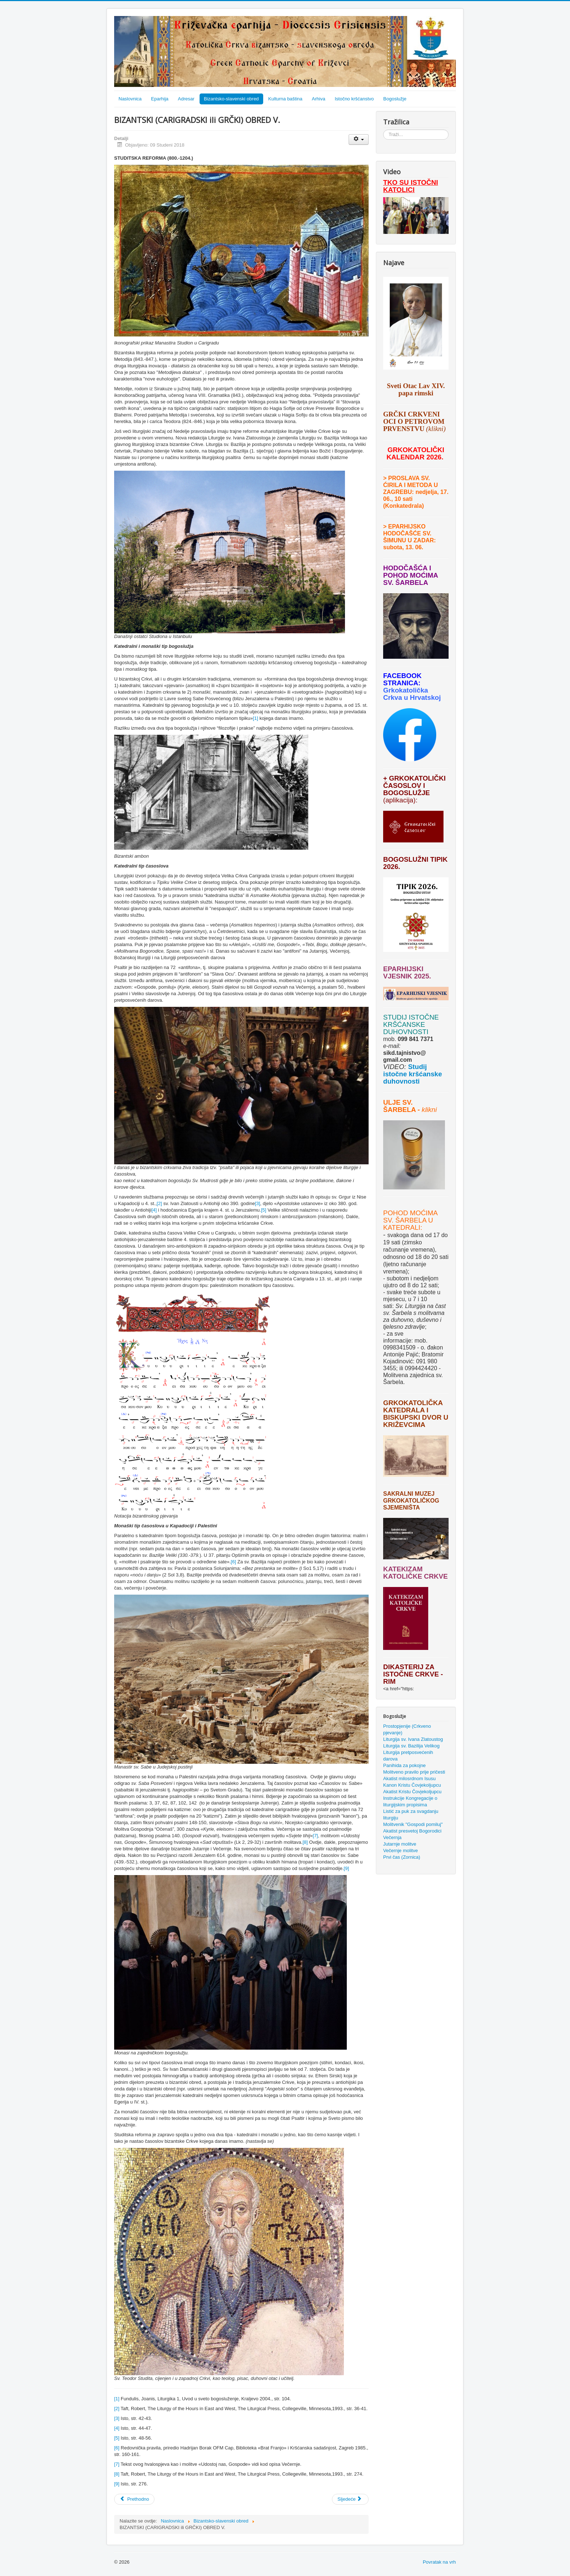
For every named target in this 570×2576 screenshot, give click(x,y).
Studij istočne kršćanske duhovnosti (412, 1074)
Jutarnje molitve (399, 1844)
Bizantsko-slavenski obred (231, 98)
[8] (305, 1842)
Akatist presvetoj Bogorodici (412, 1831)
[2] (159, 1203)
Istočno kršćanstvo (354, 98)
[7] (315, 1835)
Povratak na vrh (439, 2562)
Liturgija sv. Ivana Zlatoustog (413, 1739)
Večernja (392, 1837)
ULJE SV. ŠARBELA (399, 1105)
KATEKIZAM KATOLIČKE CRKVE (415, 1572)
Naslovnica (130, 98)
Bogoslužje (394, 98)
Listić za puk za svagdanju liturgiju (410, 1815)
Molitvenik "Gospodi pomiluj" (413, 1824)
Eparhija (160, 98)
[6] (233, 1561)
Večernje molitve (400, 1850)
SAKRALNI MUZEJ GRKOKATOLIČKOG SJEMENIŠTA (411, 1501)
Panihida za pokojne (404, 1765)
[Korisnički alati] (359, 139)
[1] (255, 718)
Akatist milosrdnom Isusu (409, 1778)
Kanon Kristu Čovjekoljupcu (412, 1785)
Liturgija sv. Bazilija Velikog (411, 1745)
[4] (154, 1210)
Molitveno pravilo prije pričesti (414, 1772)
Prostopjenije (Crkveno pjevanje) (407, 1729)
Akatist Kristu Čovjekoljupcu (412, 1791)
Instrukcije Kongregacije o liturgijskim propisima (410, 1801)
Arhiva (318, 98)
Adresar (186, 98)
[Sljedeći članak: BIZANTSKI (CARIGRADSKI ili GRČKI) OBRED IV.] (350, 2499)
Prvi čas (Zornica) (401, 1857)
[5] (263, 1210)
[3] (257, 1203)
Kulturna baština (285, 98)
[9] (346, 1868)
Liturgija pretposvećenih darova (408, 1756)
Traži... (383, 129)
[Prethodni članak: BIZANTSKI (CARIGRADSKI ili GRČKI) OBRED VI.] (134, 2499)
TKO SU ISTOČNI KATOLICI (410, 186)
